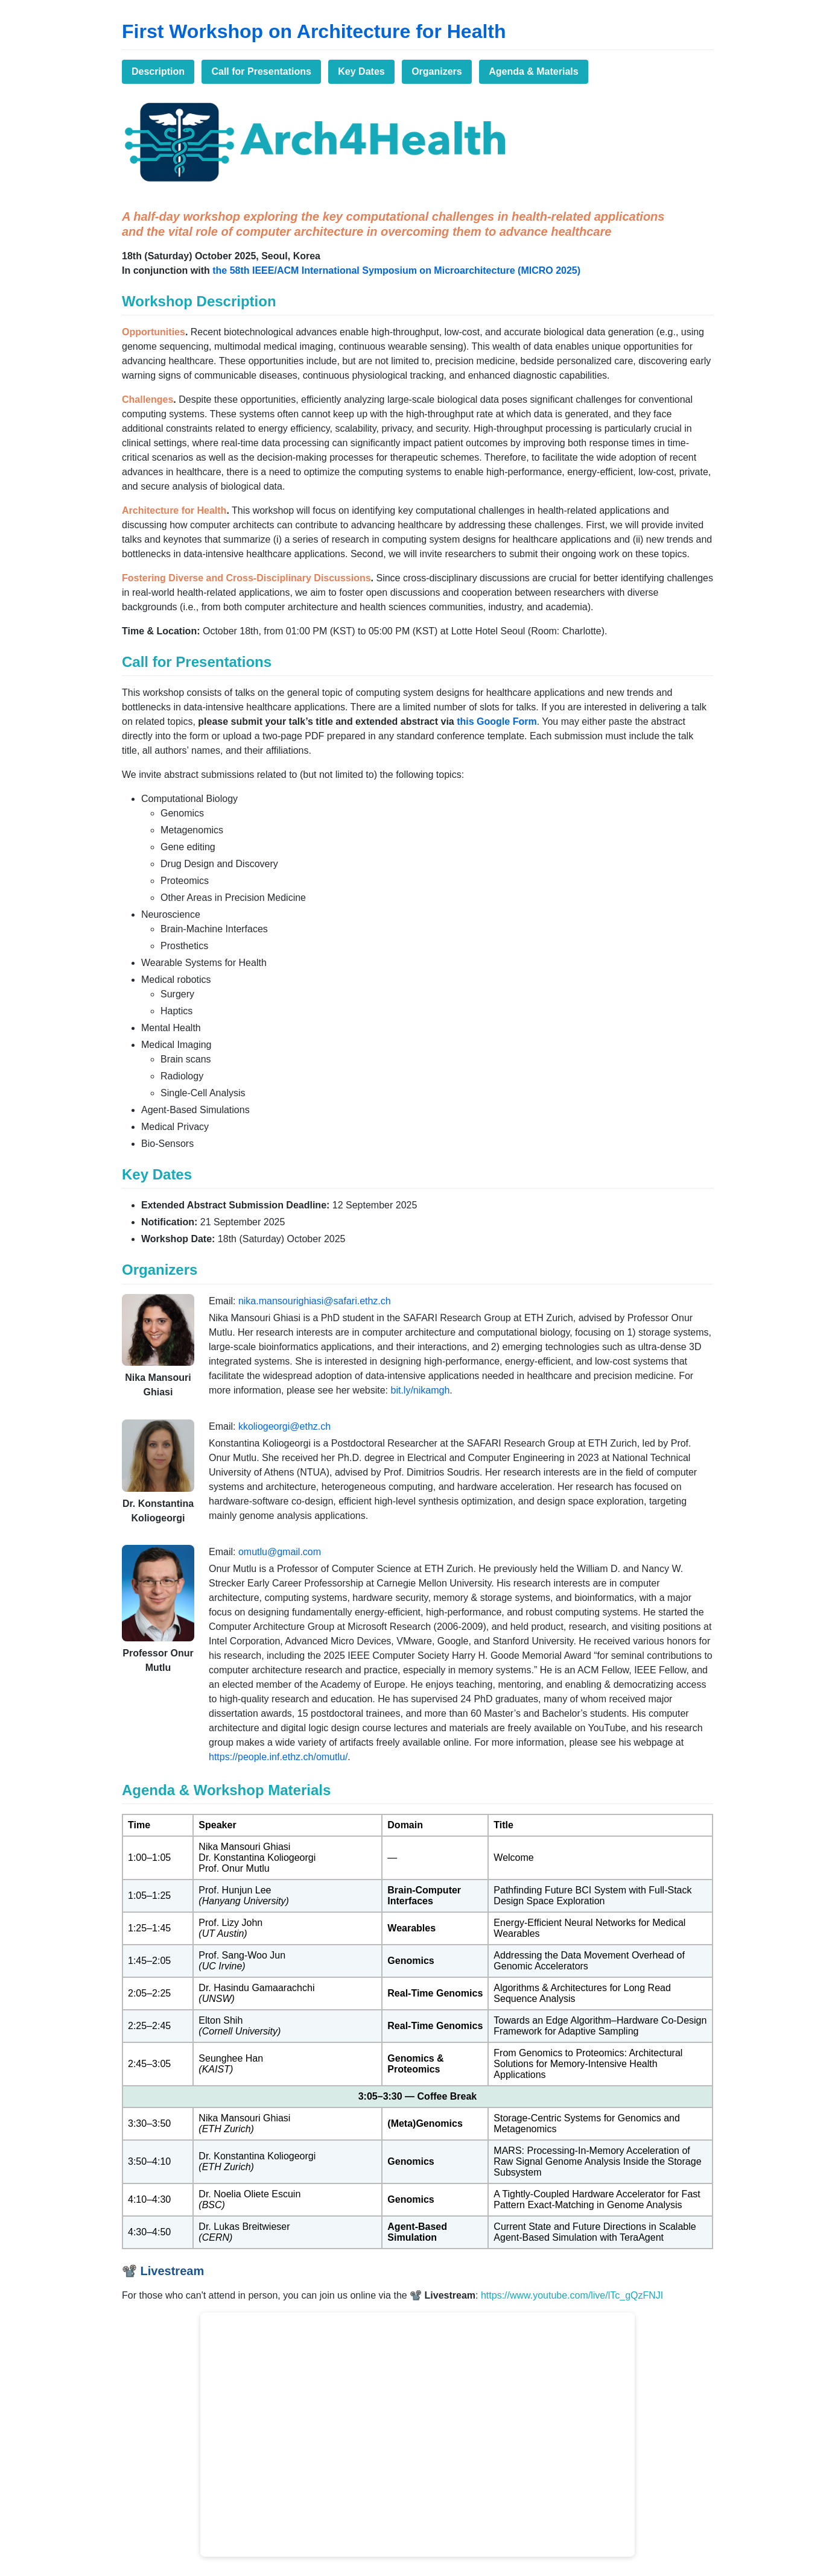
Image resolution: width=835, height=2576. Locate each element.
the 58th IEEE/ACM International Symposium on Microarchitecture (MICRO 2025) (396, 270)
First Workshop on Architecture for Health (314, 31)
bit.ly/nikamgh (419, 1390)
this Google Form (496, 721)
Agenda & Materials (533, 71)
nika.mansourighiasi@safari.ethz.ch (314, 1301)
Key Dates (361, 71)
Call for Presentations (261, 71)
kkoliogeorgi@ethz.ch (284, 1426)
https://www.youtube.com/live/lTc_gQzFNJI (572, 2295)
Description (158, 71)
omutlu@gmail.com (279, 1552)
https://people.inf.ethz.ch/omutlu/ (278, 1757)
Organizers (436, 71)
